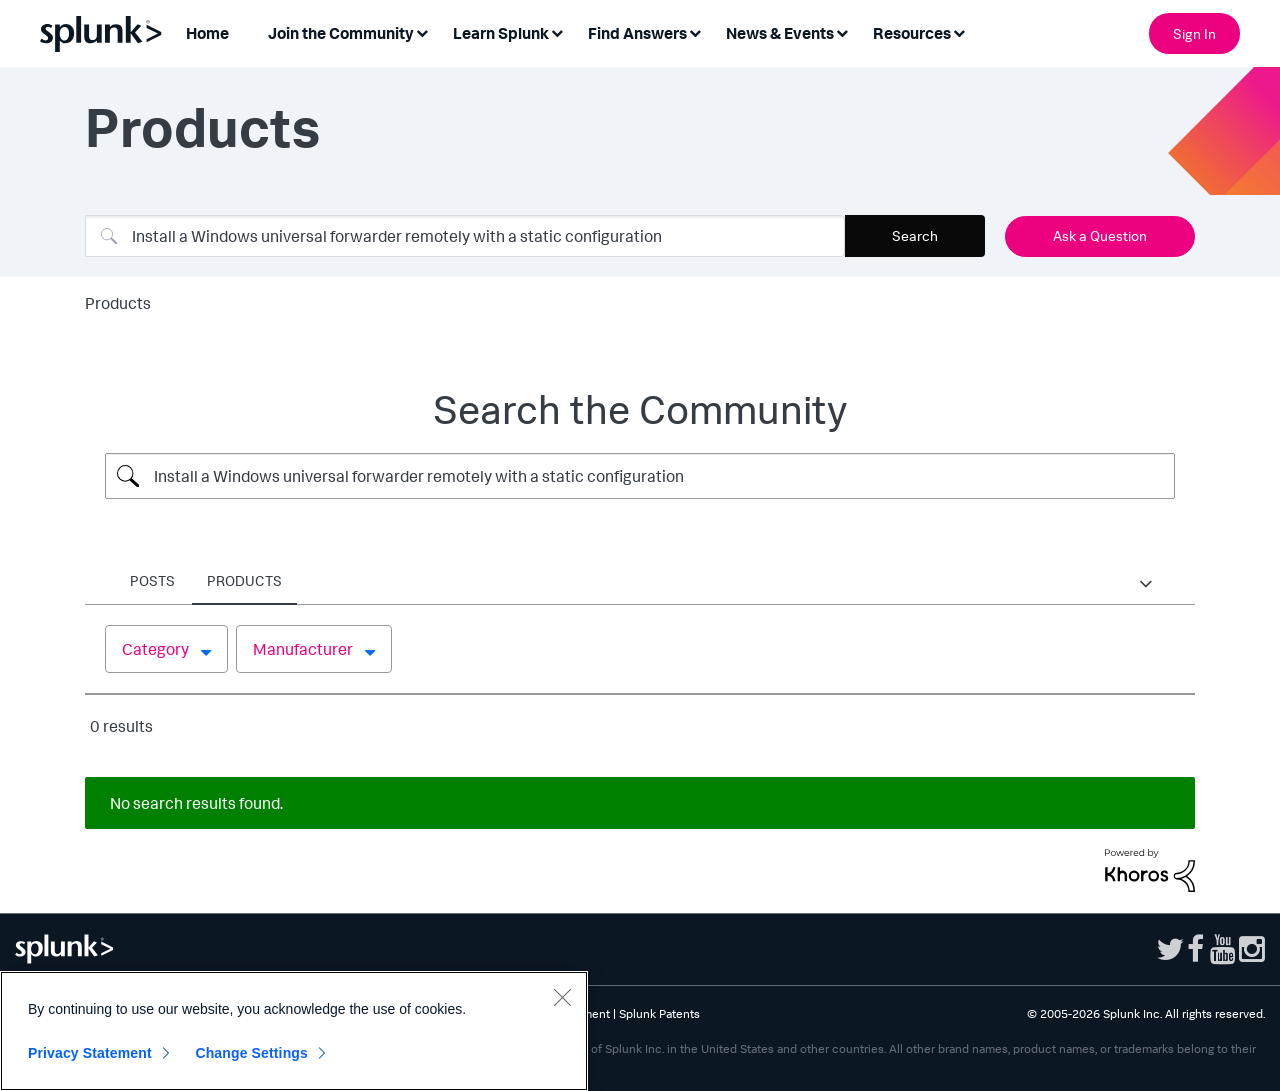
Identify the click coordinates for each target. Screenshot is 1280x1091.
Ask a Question (1100, 235)
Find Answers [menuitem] (637, 33)
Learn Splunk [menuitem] (501, 33)
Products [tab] (406, 580)
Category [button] (155, 649)
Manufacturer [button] (303, 649)
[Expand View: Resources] (959, 31)
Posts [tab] (152, 580)
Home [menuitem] (207, 33)
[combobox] (465, 236)
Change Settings (251, 1053)
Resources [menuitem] (912, 33)
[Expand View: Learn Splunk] (557, 31)
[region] (294, 1031)
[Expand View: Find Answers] (695, 31)
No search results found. (196, 803)
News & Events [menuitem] (780, 33)
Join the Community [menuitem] (341, 33)
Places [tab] (310, 580)
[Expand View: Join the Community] (422, 31)
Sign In (1194, 33)
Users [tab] (229, 580)
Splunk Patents (659, 1013)
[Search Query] (640, 476)
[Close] (562, 997)
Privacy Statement (90, 1053)
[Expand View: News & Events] (842, 31)
